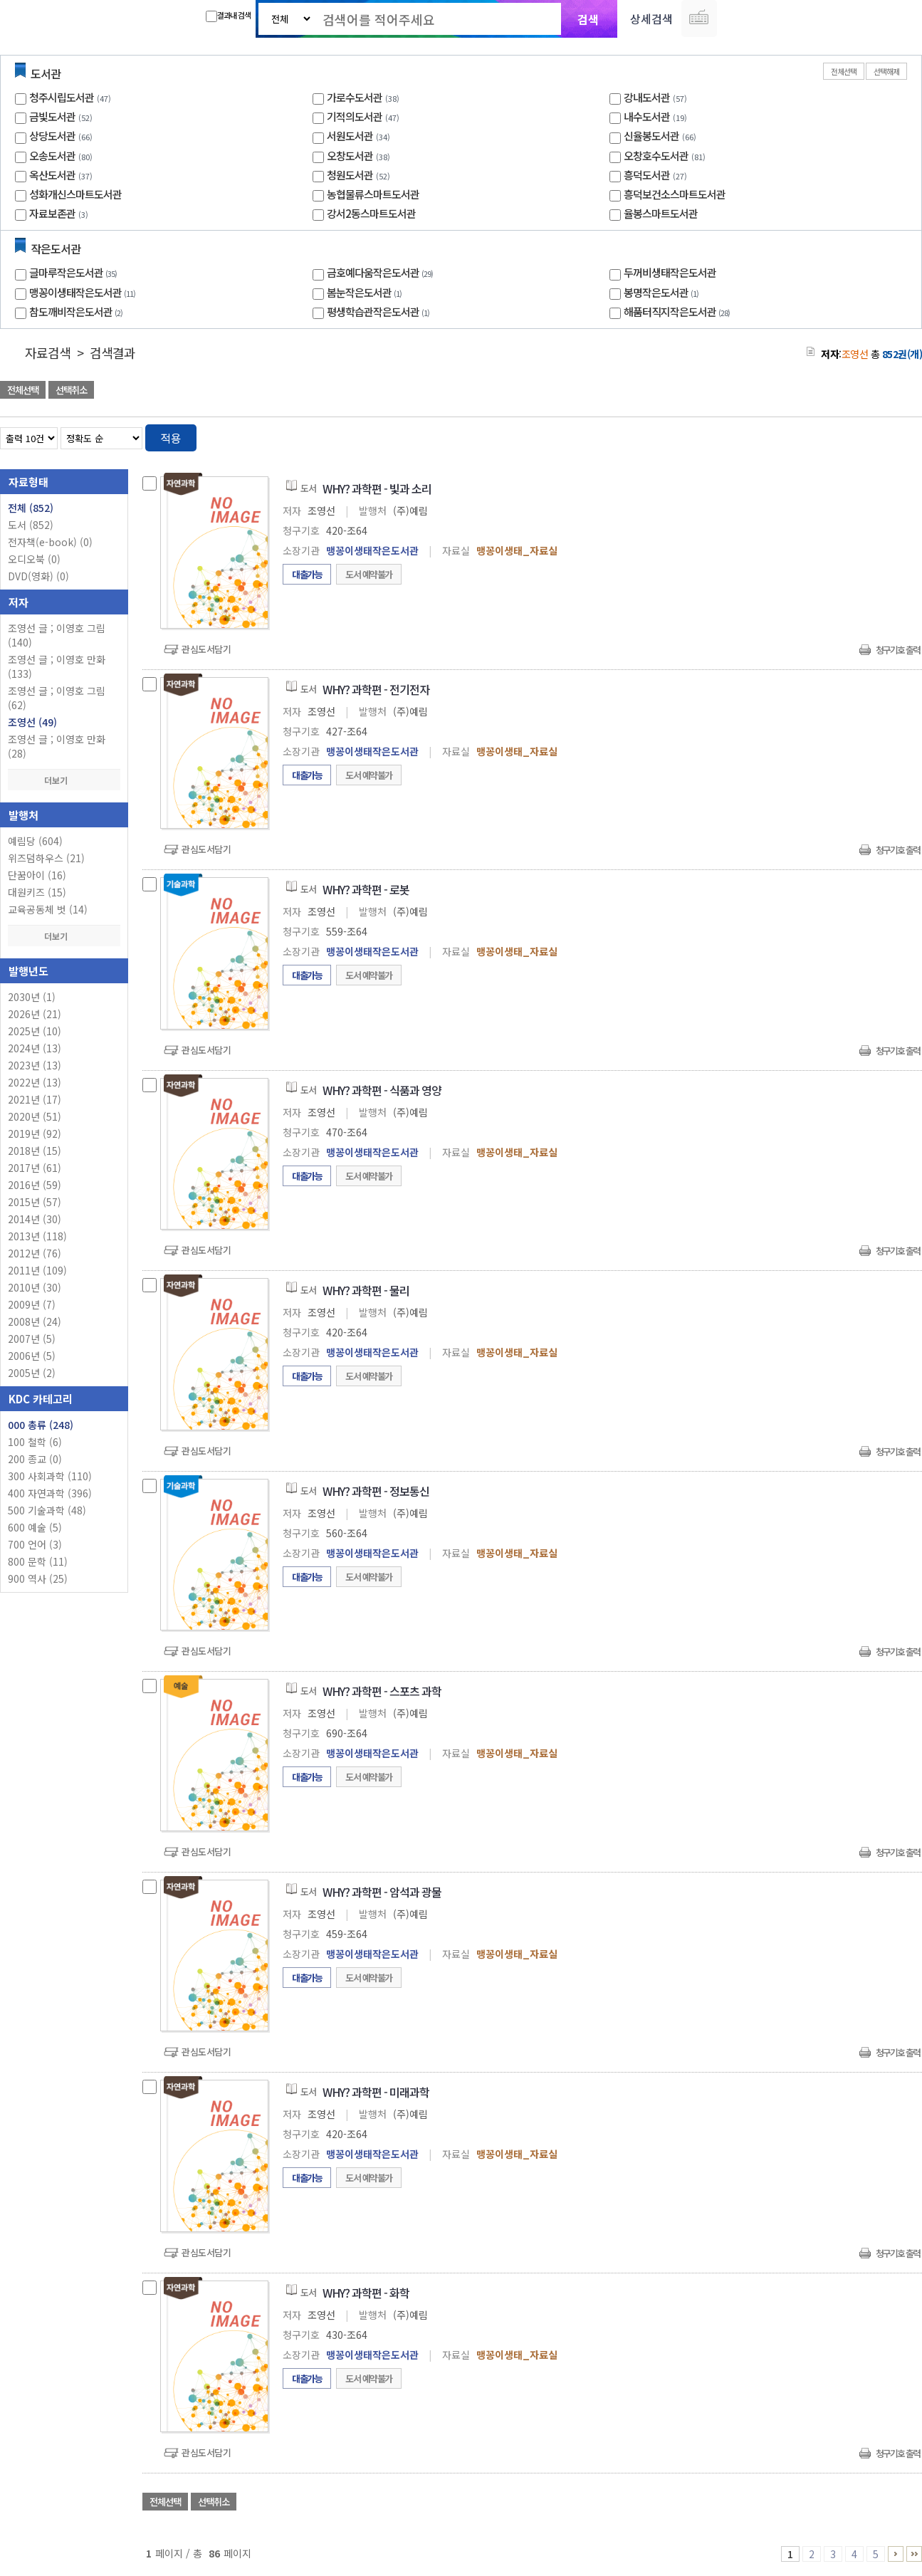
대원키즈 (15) (37, 892)
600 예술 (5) (35, 1527)
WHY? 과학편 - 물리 (366, 1290)
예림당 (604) (35, 841)
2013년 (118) (37, 1236)
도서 (30, 525)
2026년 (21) (34, 1014)
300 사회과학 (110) (50, 1476)
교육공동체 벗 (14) (48, 909)
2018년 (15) (34, 1150)
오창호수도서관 (656, 155)
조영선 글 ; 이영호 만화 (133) (56, 666)
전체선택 (843, 71)
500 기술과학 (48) (47, 1510)
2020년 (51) (34, 1116)
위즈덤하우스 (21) (46, 858)
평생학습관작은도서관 (380, 311)
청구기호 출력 (898, 649)
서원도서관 (350, 135)
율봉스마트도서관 (661, 213)
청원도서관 (350, 174)
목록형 (902, 435)
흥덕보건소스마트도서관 (674, 194)
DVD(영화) (38, 576)
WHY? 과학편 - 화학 (366, 2292)
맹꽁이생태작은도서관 (84, 292)
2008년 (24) (34, 1321)
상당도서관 (52, 135)
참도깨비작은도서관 (77, 311)
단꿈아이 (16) (37, 875)
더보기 (64, 780)
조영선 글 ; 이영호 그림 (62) (56, 698)
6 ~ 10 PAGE (895, 2554)
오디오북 (34, 559)
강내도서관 (647, 97)
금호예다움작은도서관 (381, 272)
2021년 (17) (34, 1099)
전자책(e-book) (50, 542)
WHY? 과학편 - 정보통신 (376, 1490)
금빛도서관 (52, 116)
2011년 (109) (37, 1270)
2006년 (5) (32, 1356)
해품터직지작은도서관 (678, 311)
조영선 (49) (32, 722)
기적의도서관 (354, 116)
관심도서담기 (206, 649)
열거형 (881, 435)
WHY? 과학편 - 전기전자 (376, 689)
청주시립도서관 (61, 97)
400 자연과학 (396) (50, 1493)
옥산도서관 (52, 174)
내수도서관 (647, 116)
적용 (171, 437)
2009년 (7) (32, 1304)
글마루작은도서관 (74, 272)
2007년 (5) (32, 1338)
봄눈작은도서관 (366, 292)
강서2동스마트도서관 (371, 213)
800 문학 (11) (38, 1561)
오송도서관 (52, 155)
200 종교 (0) (35, 1459)
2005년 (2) (32, 1373)
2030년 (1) (32, 997)
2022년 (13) (34, 1082)
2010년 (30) (34, 1287)
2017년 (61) (34, 1168)
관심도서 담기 (667, 391)
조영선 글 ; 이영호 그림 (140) (56, 635)
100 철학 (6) (35, 1442)
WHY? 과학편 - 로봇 (366, 889)
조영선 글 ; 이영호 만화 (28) (56, 746)
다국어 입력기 (699, 18)
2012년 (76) (34, 1253)
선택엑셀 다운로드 (872, 391)
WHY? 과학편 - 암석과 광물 (382, 1891)
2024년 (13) (34, 1048)
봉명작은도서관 (663, 292)
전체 (30, 508)
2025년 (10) (34, 1031)
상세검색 (651, 18)
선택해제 (886, 71)
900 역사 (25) (38, 1578)
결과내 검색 (228, 15)
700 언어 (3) (35, 1544)
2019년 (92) (34, 1133)
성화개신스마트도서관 (75, 194)
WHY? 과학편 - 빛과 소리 (377, 488)
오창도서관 (350, 155)
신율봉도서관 (651, 135)
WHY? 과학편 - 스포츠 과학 (382, 1691)
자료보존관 (52, 213)
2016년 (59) (34, 1185)
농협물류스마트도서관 (373, 194)
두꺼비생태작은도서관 (670, 272)
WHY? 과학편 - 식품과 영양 (382, 1090)
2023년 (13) (34, 1065)
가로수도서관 (354, 97)
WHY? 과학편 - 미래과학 (376, 2091)
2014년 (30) (34, 1219)
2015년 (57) (34, 1202)
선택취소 (71, 390)
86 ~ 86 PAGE (914, 2554)
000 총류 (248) (40, 1425)
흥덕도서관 (647, 174)
